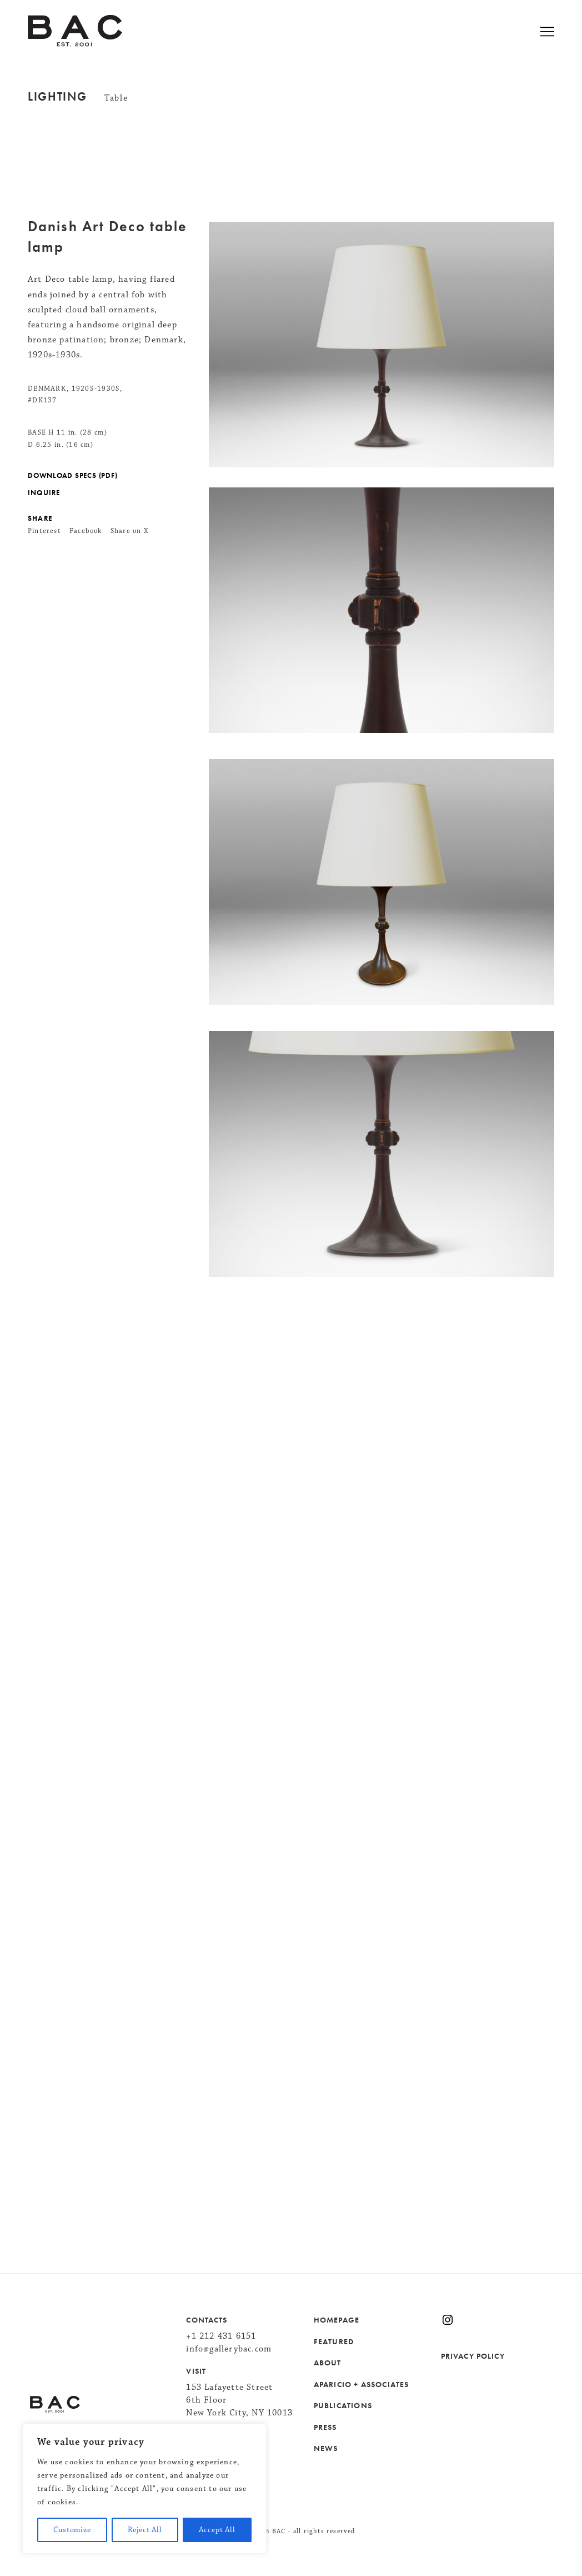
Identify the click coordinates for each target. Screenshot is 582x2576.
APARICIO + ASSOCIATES (361, 2384)
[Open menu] (561, 33)
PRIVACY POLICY (473, 2356)
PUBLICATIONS (343, 2405)
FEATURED (334, 2341)
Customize (72, 2530)
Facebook (85, 530)
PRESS (325, 2427)
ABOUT (328, 2363)
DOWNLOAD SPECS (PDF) (72, 475)
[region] (144, 2489)
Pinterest (44, 530)
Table (116, 98)
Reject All (145, 2530)
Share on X (130, 530)
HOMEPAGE (337, 2320)
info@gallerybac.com (229, 2349)
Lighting (57, 96)
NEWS (326, 2448)
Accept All (217, 2530)
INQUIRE (44, 493)
